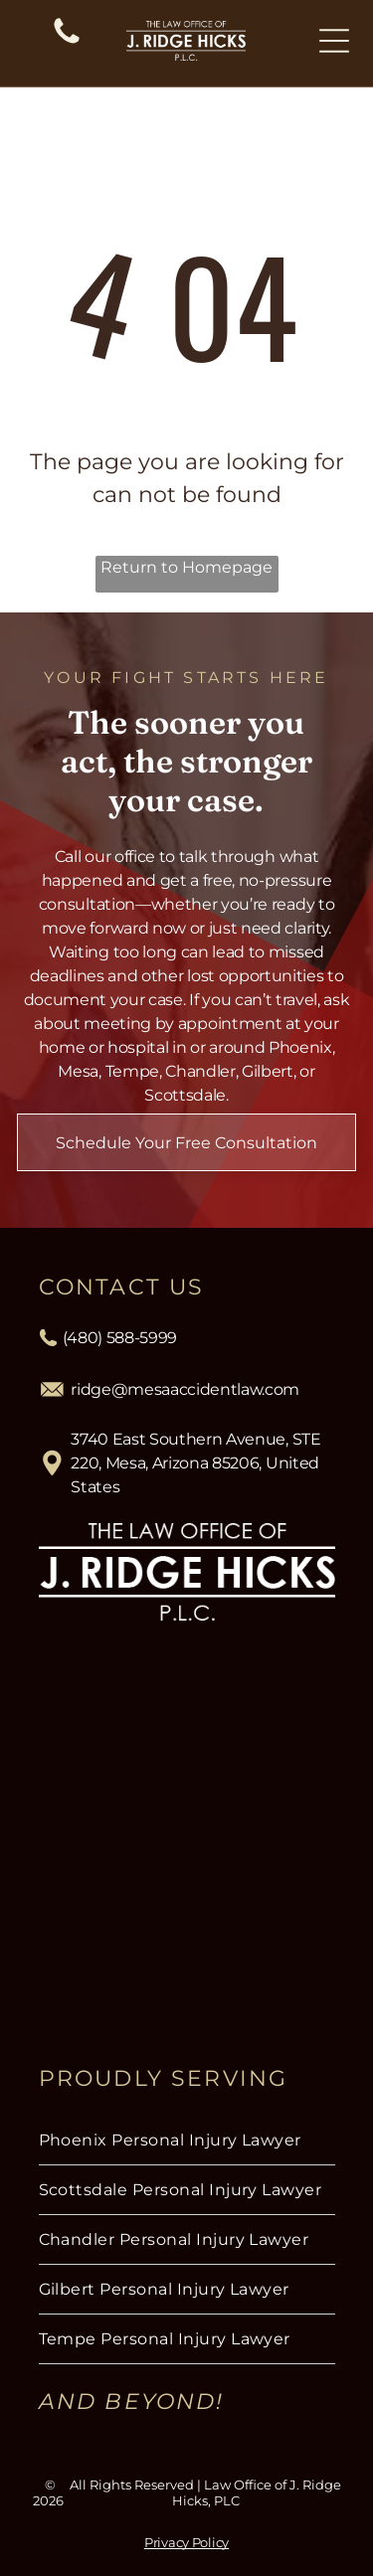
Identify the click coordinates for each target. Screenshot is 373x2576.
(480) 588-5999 (120, 1337)
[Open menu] (334, 41)
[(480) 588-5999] (67, 42)
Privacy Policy (186, 2542)
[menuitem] (187, 2140)
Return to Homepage (186, 567)
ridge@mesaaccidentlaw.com (185, 1389)
